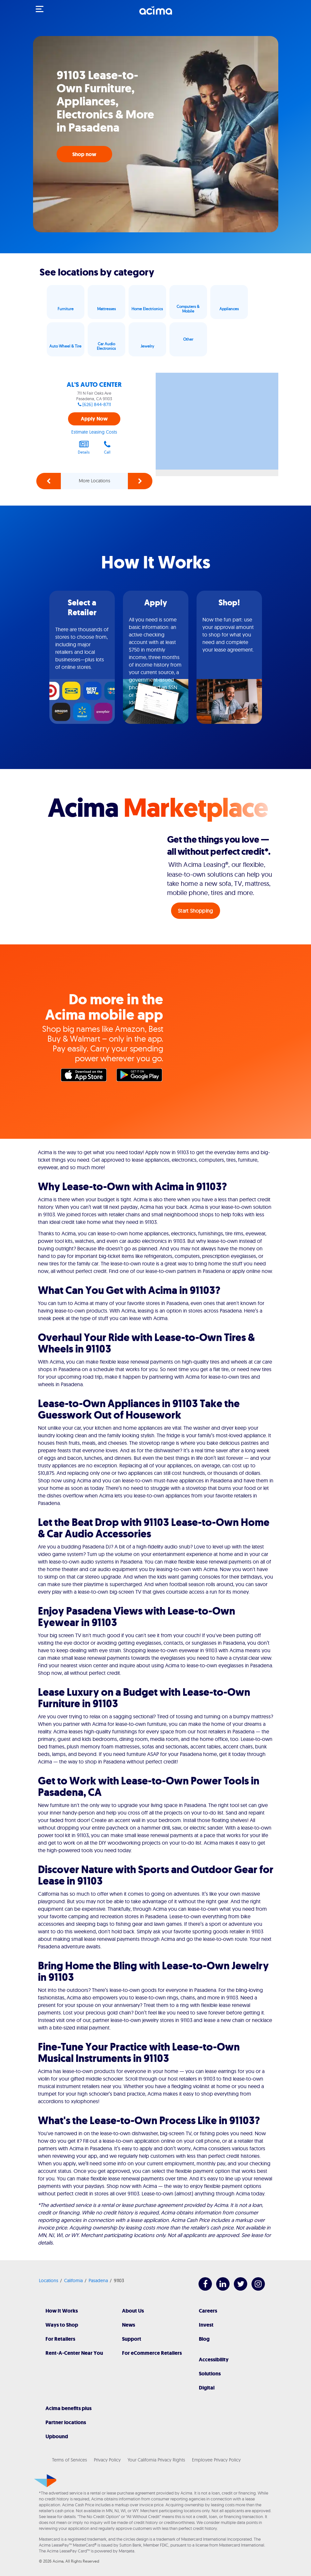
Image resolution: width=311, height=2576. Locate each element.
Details (84, 447)
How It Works (61, 2310)
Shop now (84, 154)
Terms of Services (69, 2460)
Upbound (56, 2436)
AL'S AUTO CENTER (94, 384)
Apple (85, 1076)
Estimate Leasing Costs (94, 432)
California (73, 2280)
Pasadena (98, 2280)
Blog (204, 2338)
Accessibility (214, 2359)
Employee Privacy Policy (216, 2460)
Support (131, 2338)
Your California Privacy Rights (156, 2460)
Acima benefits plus (68, 2408)
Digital (207, 2387)
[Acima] (155, 14)
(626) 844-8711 (96, 404)
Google (140, 1076)
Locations (48, 2280)
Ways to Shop (61, 2324)
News (128, 2324)
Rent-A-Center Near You (74, 2353)
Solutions (210, 2373)
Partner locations (65, 2422)
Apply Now (94, 418)
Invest (206, 2324)
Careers (208, 2310)
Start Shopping (195, 910)
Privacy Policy (107, 2460)
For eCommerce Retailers (152, 2353)
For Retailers (60, 2338)
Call (107, 447)
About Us (133, 2310)
